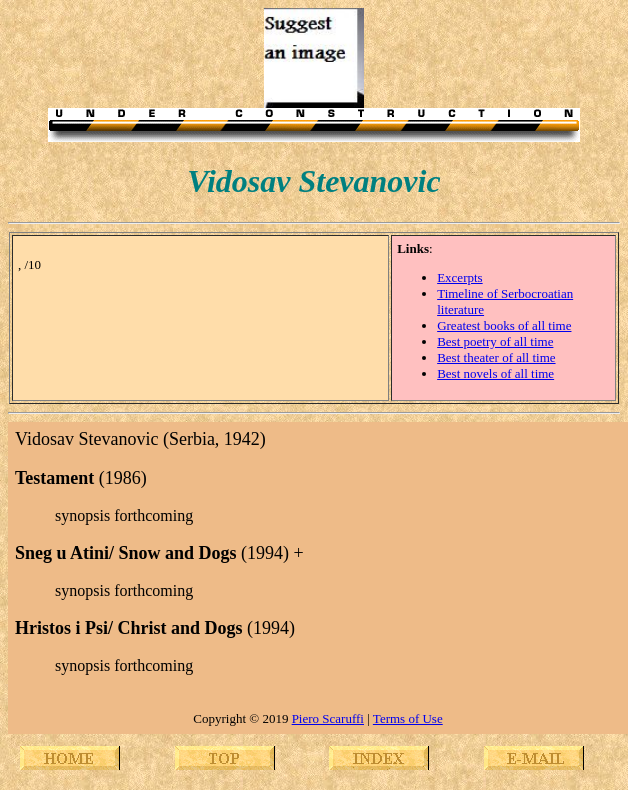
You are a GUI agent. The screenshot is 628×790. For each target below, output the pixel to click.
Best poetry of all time (495, 341)
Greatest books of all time (504, 325)
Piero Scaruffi (328, 718)
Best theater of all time (496, 357)
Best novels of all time (495, 373)
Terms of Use (408, 718)
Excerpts (459, 277)
